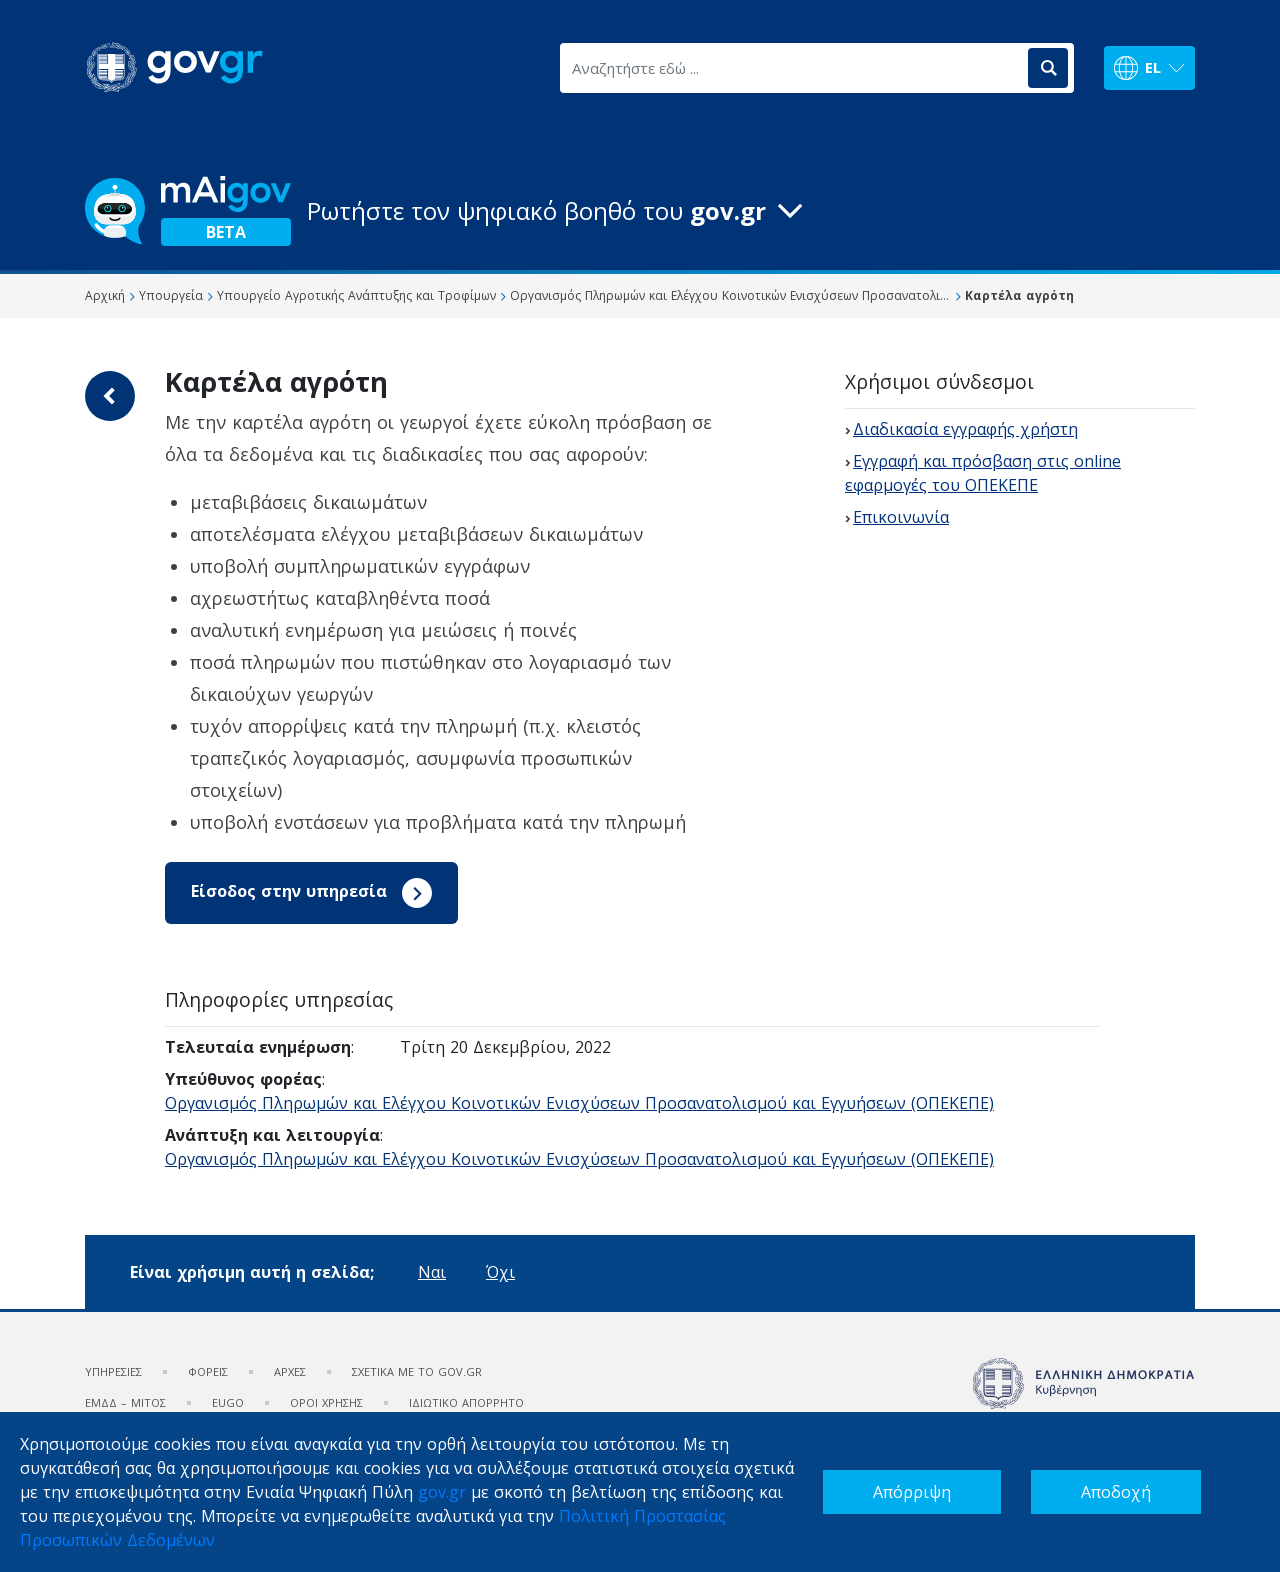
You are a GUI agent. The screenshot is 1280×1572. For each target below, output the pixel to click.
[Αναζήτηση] (1048, 68)
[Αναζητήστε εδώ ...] (792, 68)
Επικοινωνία (901, 517)
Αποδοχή (1116, 1492)
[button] (640, 211)
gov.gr (442, 1492)
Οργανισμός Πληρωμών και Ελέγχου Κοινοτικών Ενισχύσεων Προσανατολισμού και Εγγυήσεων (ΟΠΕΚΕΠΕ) (579, 1103)
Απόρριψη (912, 1492)
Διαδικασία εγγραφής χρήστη (965, 429)
